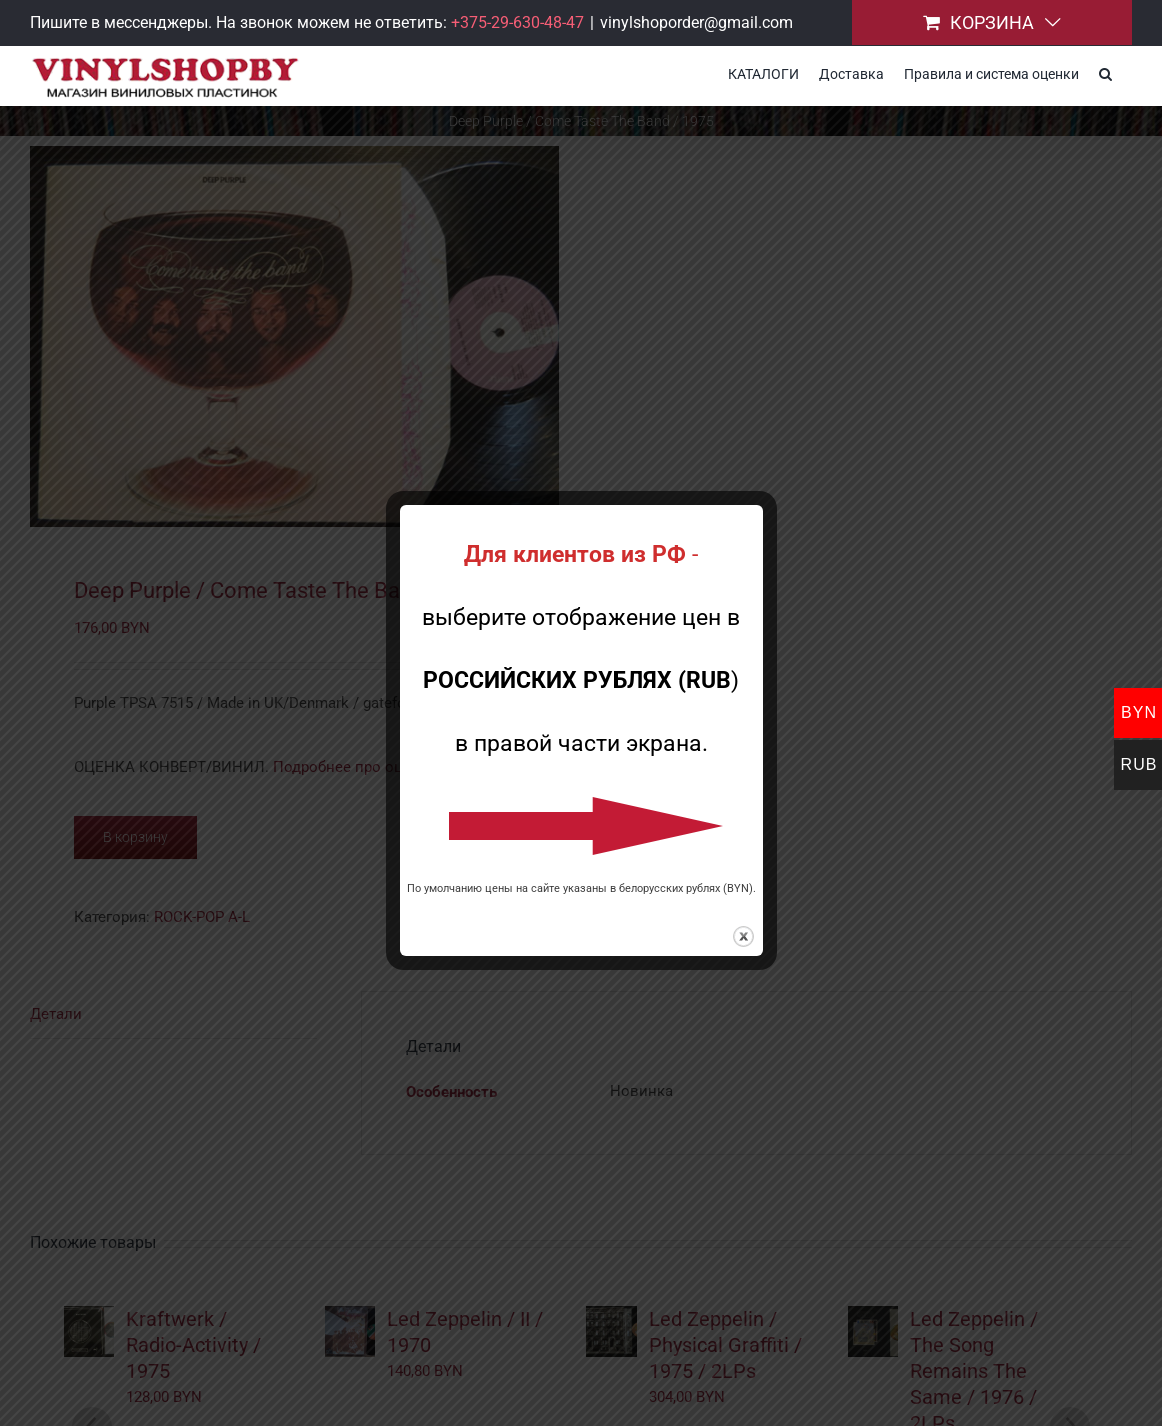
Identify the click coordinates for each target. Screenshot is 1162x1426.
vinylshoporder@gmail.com (696, 22)
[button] (1105, 72)
